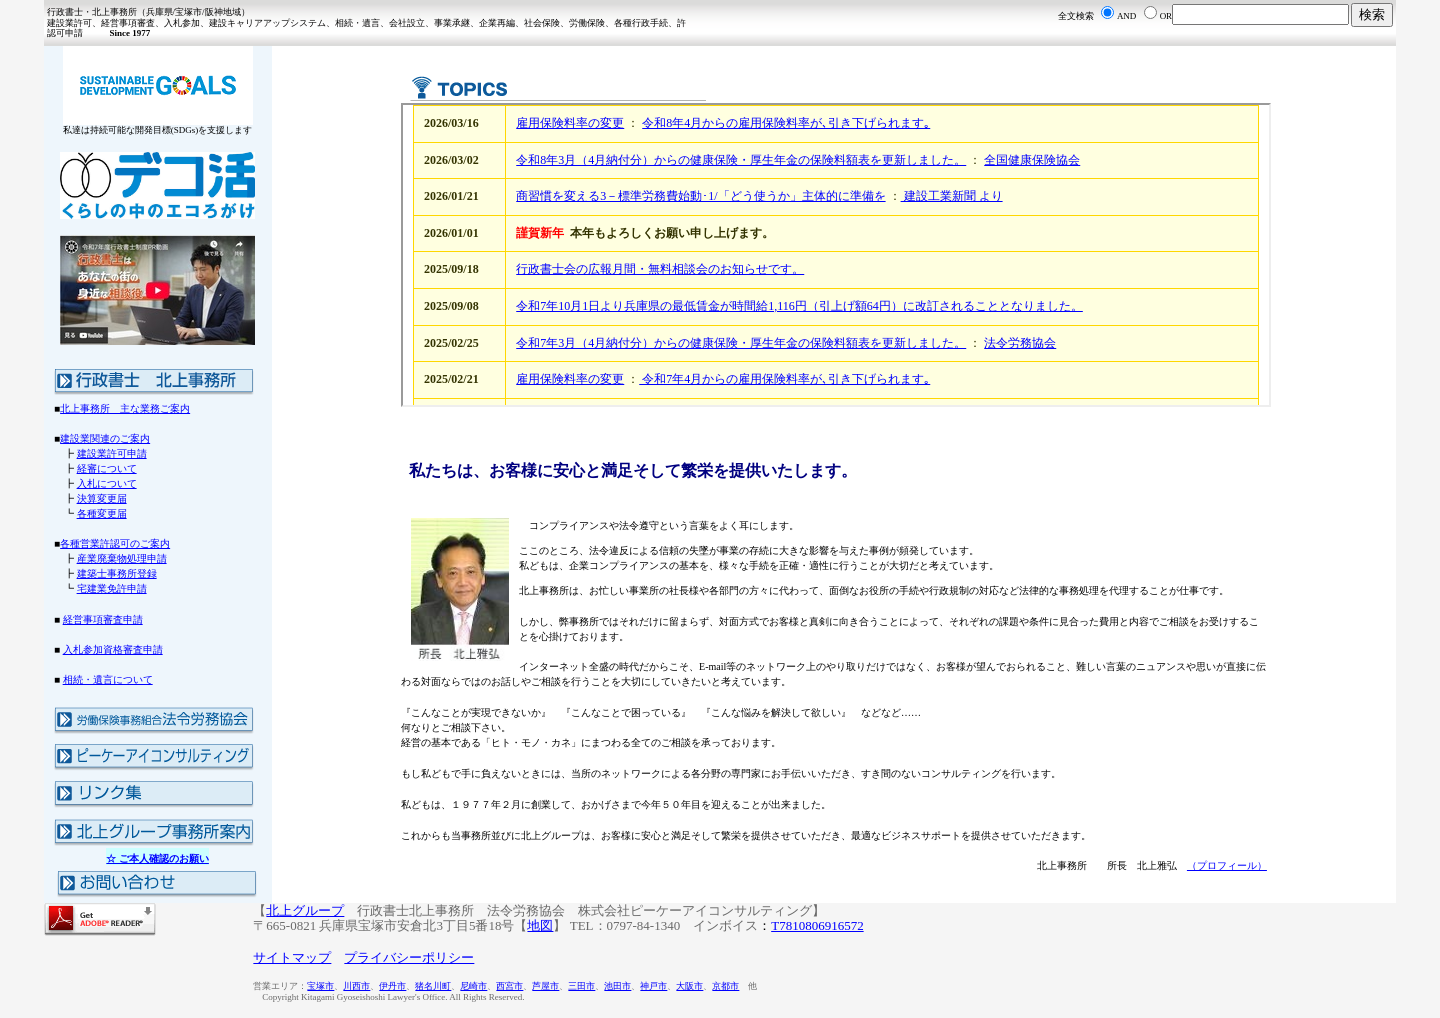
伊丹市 (392, 986)
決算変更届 (102, 498)
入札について (107, 483)
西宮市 (509, 986)
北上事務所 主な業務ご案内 (125, 408)
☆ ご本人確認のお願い (157, 858)
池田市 (617, 986)
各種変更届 (102, 513)
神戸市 (653, 986)
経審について (107, 468)
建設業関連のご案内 (105, 438)
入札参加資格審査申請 (113, 649)
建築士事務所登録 (117, 573)
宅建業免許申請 (112, 588)
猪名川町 (433, 986)
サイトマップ (292, 957)
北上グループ (305, 910)
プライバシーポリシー (409, 957)
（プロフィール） (1227, 865)
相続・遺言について (108, 679)
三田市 (581, 986)
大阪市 (689, 986)
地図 (540, 925)
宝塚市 (320, 986)
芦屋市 (545, 986)
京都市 (725, 986)
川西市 (356, 986)
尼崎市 (473, 986)
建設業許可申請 (112, 453)
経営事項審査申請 (103, 619)
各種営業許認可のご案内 (115, 543)
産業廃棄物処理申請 (122, 558)
